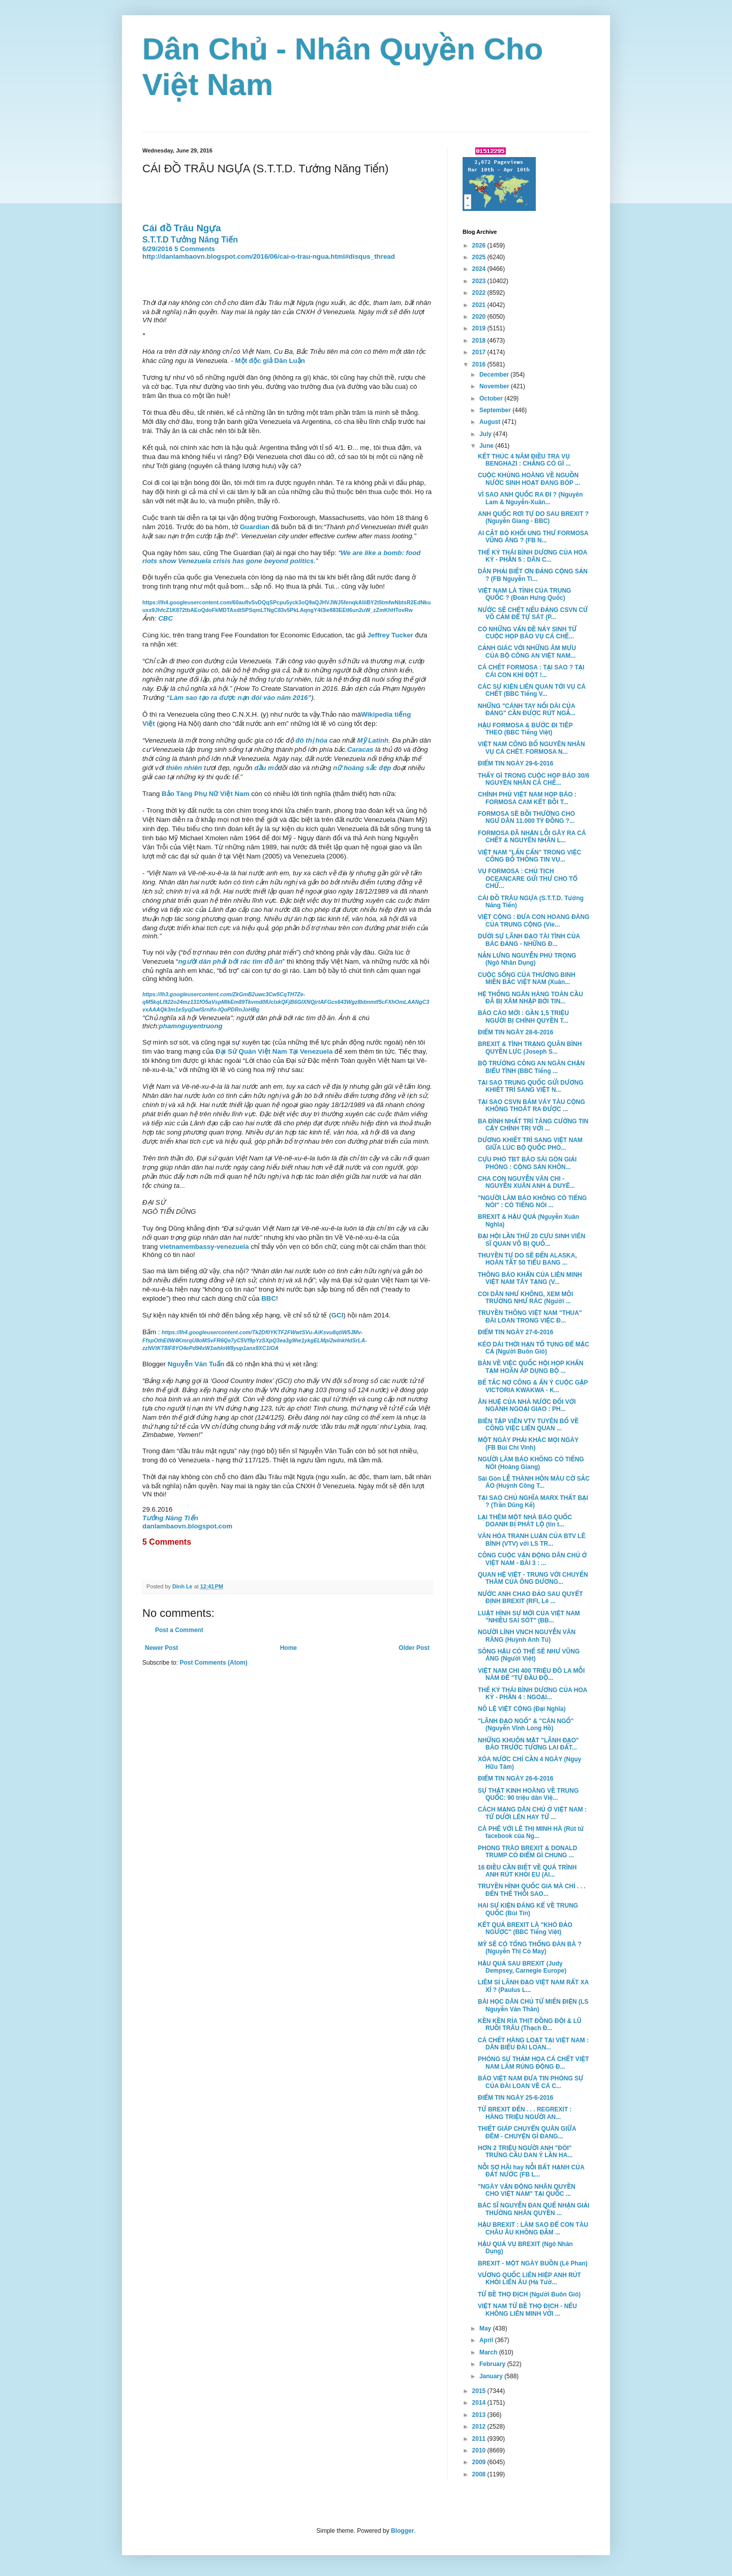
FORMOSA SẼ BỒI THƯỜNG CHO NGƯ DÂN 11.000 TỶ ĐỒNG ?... (526, 817)
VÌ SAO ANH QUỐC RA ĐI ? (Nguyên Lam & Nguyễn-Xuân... (530, 498)
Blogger (402, 2530)
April (487, 2340)
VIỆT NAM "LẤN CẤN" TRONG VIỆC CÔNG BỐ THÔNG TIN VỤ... (529, 856)
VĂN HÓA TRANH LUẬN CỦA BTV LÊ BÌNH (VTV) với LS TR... (532, 1539)
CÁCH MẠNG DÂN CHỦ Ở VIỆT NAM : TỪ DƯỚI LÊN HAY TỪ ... (532, 1813)
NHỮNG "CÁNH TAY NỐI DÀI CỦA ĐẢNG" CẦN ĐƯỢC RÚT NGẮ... (526, 709)
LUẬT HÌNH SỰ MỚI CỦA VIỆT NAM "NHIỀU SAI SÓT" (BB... (529, 1617)
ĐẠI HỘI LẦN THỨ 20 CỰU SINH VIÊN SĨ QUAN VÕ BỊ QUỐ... (531, 1240)
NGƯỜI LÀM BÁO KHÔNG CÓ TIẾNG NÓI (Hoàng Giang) (531, 1463)
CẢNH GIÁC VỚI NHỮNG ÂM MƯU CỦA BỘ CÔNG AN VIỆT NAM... (527, 652)
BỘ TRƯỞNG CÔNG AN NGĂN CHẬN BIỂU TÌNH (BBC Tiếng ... (531, 1067)
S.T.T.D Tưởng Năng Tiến (190, 239)
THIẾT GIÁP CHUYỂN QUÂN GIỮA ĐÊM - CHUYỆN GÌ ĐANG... (527, 2132)
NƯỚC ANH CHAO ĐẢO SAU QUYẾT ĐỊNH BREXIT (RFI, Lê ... (530, 1597)
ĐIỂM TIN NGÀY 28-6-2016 (515, 1032)
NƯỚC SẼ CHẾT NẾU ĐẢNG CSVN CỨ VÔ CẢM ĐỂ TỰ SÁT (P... (533, 613)
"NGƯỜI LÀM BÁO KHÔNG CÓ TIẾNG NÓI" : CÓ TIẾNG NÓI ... (532, 1201)
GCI (337, 1315)
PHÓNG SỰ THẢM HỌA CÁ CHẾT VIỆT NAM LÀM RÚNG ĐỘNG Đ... (533, 2063)
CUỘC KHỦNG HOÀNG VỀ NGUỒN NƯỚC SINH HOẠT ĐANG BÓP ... (529, 479)
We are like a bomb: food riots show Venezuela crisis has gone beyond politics (281, 557)
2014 (479, 2402)
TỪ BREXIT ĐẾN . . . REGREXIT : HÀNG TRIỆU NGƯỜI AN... (525, 2113)
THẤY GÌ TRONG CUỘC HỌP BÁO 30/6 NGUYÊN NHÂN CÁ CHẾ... (533, 779)
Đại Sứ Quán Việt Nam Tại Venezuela (274, 1051)
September (495, 410)
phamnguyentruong (191, 1026)
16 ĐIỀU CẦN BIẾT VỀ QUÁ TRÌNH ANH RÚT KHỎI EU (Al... (527, 1871)
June (487, 445)
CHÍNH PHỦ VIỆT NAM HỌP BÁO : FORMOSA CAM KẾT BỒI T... (527, 798)
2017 (479, 352)
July (486, 434)
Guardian (255, 527)
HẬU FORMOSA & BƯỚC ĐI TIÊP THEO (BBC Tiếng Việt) (525, 729)
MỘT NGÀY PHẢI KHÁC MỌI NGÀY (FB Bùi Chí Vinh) (528, 1443)
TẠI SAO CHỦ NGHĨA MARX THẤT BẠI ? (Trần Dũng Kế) (533, 1501)
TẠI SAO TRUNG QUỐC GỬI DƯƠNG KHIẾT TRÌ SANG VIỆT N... (531, 1086)
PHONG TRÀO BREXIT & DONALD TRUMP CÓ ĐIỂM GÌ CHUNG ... (527, 1852)
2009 (479, 2462)
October (491, 398)
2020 (479, 316)
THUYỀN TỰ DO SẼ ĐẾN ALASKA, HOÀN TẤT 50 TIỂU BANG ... (527, 1259)
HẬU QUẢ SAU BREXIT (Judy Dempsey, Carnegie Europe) (522, 1967)
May (486, 2328)
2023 (479, 281)
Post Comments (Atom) (213, 1662)
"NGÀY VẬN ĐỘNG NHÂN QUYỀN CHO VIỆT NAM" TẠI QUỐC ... (526, 2190)
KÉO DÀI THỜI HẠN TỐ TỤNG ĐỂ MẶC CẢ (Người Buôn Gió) (533, 1348)
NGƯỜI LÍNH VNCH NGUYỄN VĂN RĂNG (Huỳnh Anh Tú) (526, 1636)
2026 (479, 245)
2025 (479, 257)
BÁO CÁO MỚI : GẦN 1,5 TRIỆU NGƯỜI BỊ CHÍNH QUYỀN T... (523, 1016)
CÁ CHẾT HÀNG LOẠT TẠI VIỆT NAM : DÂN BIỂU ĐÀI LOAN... (533, 2044)
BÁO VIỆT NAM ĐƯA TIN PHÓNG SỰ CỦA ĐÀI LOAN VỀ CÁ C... (530, 2082)
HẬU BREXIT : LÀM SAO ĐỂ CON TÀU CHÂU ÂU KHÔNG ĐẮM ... (533, 2228)
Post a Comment (179, 1630)
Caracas (360, 749)
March (489, 2352)
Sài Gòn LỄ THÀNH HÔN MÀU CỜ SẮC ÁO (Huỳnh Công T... (534, 1482)
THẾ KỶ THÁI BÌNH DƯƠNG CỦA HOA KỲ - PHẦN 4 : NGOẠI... (532, 1693)
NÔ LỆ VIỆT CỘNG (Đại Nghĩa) (522, 1708)
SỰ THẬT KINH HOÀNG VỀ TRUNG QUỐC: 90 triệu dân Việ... (528, 1794)
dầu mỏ (266, 768)
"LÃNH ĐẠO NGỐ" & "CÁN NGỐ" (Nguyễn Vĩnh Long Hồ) (526, 1725)
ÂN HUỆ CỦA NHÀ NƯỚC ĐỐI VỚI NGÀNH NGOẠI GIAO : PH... (527, 1405)
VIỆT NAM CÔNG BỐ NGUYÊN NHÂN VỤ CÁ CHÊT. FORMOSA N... (531, 748)
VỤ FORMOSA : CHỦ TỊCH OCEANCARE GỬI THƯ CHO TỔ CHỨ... (527, 879)
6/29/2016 (157, 249)
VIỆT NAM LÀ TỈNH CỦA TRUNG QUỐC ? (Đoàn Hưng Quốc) (524, 594)
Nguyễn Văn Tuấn (196, 1364)
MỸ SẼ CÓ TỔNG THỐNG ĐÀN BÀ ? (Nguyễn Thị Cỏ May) (530, 1948)
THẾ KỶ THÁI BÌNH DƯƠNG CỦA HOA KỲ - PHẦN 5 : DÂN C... (532, 556)
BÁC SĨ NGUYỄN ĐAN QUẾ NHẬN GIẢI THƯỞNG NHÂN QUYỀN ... (533, 2209)
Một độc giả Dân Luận (270, 360)
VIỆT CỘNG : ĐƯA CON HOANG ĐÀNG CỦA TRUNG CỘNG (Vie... (534, 920)
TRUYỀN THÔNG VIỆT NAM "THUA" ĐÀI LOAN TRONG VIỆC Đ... (530, 1316)
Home (288, 1647)
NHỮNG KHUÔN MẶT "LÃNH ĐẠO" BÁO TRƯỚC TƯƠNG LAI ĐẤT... (528, 1744)
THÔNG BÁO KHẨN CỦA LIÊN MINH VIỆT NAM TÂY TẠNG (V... (530, 1278)
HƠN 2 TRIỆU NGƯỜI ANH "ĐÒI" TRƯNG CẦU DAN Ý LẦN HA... (525, 2151)
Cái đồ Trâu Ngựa (183, 228)
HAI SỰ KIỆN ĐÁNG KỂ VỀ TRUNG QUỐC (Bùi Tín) (528, 1909)
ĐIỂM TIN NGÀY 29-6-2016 (515, 763)
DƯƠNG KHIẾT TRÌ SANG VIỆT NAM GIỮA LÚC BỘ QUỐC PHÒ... (530, 1144)
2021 (479, 305)
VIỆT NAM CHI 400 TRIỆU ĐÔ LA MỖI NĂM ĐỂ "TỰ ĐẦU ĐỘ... (531, 1674)
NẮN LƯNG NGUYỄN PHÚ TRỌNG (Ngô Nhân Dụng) (527, 959)
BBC (268, 1298)
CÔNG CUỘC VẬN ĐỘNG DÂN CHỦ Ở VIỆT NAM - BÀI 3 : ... (532, 1559)
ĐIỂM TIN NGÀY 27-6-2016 (515, 1332)
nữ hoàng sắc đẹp (362, 768)
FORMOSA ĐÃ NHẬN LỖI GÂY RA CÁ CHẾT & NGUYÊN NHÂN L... (532, 837)
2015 (479, 2391)
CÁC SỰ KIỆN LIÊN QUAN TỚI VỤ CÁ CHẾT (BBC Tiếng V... (532, 690)
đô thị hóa (311, 740)
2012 (479, 2426)
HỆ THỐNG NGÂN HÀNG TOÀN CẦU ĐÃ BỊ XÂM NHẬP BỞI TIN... (530, 998)
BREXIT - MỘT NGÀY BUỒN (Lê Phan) (533, 2263)
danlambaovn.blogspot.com (187, 1526)
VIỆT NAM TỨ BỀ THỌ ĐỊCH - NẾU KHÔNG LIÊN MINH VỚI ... (527, 2310)
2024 (479, 268)
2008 (479, 2474)
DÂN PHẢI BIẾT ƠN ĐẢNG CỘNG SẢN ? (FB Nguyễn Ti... (533, 575)
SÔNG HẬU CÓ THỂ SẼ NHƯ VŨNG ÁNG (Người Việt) (529, 1655)
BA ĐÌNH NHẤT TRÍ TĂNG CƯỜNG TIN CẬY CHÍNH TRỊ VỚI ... (533, 1125)
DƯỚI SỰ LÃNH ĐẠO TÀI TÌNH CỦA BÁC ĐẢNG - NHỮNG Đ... (529, 940)
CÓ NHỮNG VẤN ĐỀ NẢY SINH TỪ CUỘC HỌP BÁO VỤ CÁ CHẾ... (527, 633)
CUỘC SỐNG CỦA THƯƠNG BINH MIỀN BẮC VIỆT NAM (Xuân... (526, 978)
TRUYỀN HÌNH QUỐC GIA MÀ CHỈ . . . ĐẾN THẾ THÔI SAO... (532, 1890)
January (491, 2376)
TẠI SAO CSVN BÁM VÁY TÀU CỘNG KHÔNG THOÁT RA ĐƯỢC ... (531, 1105)
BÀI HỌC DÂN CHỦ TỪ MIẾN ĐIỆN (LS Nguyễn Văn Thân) (533, 2005)
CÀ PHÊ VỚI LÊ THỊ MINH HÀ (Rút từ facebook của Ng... (531, 1832)
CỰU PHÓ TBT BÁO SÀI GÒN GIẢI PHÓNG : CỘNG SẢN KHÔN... (527, 1163)
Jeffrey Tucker (390, 635)
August (490, 421)
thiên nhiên (184, 768)
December (494, 374)
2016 (479, 364)
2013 (479, 2414)
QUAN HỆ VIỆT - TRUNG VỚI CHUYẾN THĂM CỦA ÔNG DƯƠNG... (533, 1578)
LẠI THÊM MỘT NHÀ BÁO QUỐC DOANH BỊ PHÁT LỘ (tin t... (525, 1521)
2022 (479, 292)
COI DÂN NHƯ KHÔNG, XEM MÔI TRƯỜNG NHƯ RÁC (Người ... (525, 1298)
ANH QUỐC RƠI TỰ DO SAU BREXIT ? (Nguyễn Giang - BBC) (533, 517)
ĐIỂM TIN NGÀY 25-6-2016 (515, 2097)
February (493, 2364)
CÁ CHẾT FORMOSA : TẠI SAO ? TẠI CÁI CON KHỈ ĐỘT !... (531, 671)
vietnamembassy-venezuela (204, 1246)
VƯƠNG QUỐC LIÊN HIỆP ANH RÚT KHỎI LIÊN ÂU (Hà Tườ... (529, 2279)
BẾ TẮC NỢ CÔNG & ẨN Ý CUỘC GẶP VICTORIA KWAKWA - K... (533, 1386)
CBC (165, 618)
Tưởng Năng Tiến (170, 1518)
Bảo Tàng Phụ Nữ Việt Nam (205, 794)
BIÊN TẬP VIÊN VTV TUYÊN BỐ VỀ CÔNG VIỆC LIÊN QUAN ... (528, 1425)
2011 (479, 2438)
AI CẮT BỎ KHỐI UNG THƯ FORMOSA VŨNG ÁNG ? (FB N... (533, 537)
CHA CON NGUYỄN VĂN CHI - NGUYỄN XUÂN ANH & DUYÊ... (526, 1182)
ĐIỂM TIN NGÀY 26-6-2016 (515, 1778)
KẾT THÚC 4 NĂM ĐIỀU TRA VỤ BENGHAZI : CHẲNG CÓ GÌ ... (524, 460)
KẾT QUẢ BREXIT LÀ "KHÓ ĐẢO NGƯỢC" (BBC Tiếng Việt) (525, 1928)
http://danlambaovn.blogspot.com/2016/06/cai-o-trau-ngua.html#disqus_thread (268, 256)
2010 (479, 2450)
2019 (479, 328)
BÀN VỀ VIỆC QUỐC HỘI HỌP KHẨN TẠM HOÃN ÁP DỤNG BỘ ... (531, 1367)
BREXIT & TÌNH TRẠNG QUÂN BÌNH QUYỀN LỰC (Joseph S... (530, 1047)
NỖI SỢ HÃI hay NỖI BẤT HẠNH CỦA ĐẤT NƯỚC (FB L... (531, 2171)
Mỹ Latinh (372, 740)
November (495, 386)
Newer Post (161, 1647)
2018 (479, 340)
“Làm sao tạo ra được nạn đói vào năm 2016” (237, 697)
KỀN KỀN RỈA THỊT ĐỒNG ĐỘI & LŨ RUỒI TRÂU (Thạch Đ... (530, 2024)
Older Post (414, 1647)
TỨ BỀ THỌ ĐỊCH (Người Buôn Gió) (529, 2294)
